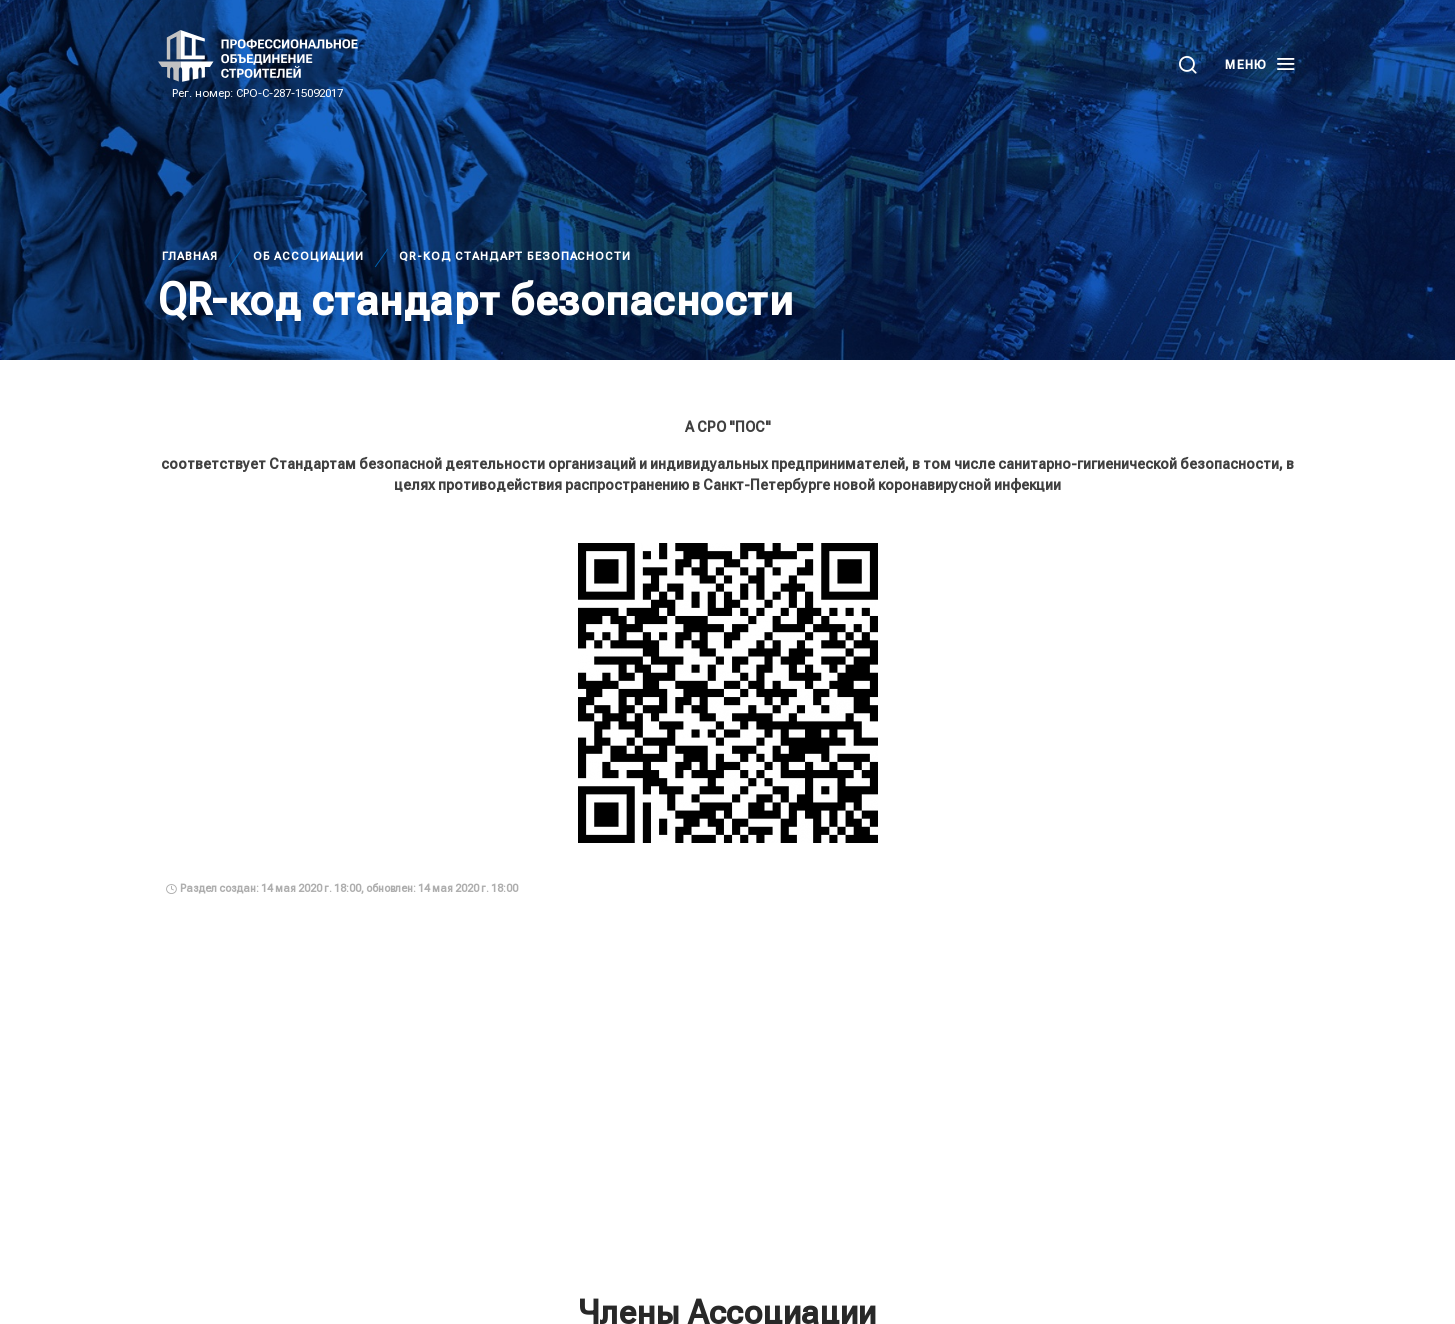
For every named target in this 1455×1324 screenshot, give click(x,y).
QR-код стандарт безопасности (515, 256)
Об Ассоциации (308, 256)
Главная (190, 256)
